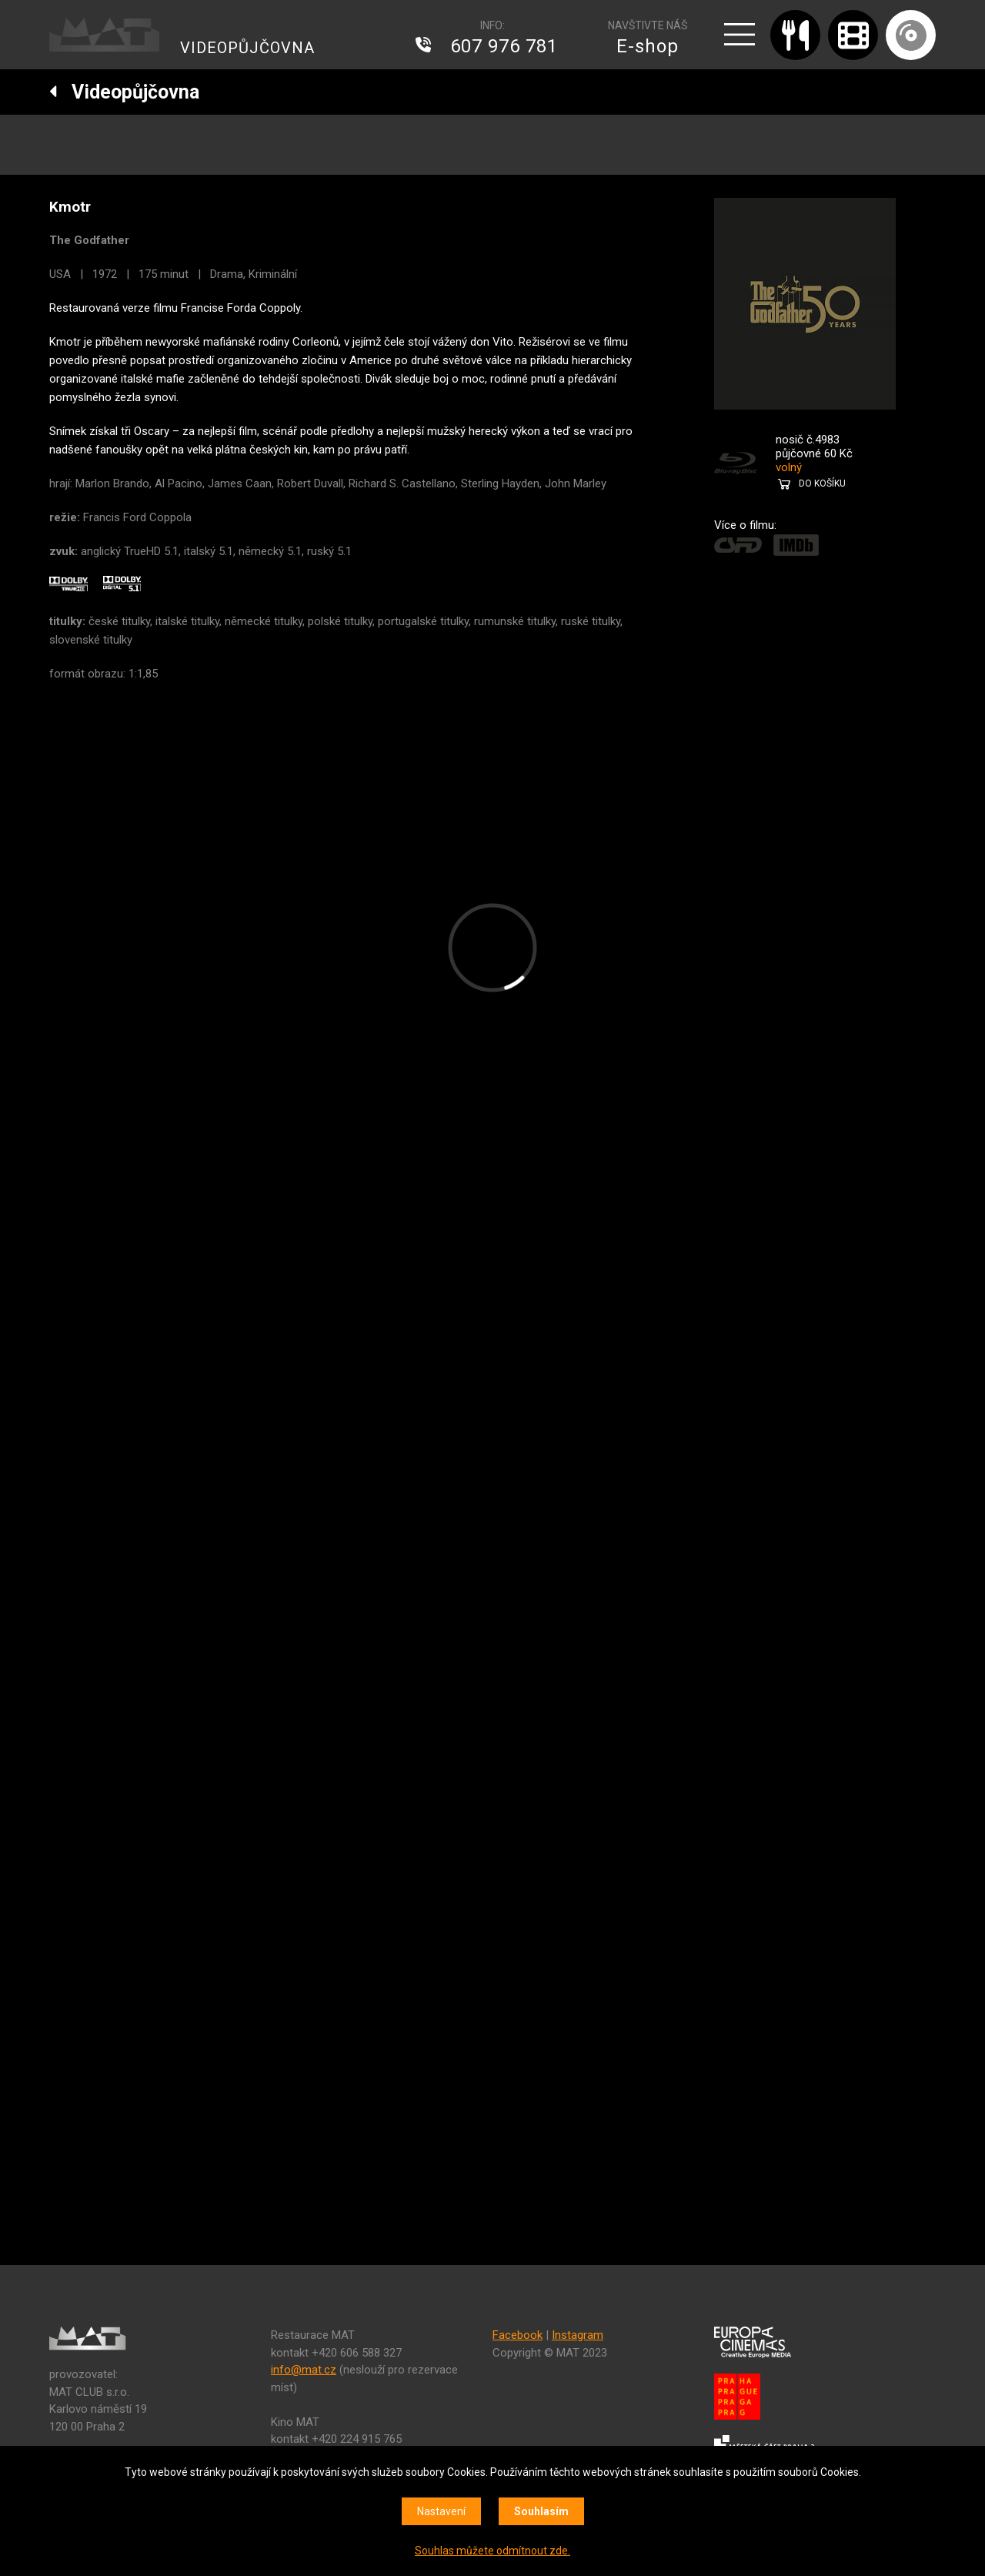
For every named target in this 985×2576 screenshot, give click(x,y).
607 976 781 (504, 46)
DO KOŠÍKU (822, 483)
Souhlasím (541, 2511)
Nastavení (441, 2511)
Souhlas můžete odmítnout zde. (492, 2550)
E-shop (647, 46)
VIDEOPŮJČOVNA (247, 47)
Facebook (517, 2335)
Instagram (577, 2335)
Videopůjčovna (124, 92)
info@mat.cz (303, 2370)
